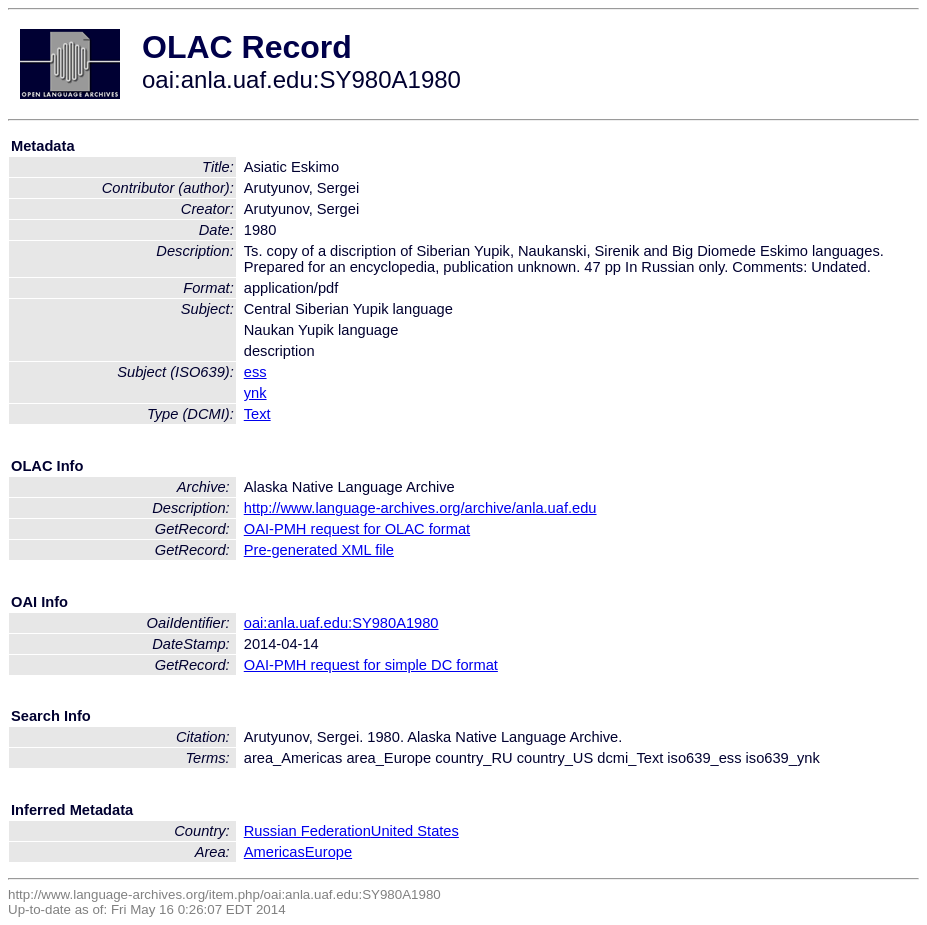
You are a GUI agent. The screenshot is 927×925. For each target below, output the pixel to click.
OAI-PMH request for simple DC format (371, 665)
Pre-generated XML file (319, 550)
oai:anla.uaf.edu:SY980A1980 (341, 623)
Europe (328, 852)
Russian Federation (307, 831)
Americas (274, 852)
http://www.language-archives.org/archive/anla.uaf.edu (420, 508)
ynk (255, 393)
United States (415, 831)
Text (257, 414)
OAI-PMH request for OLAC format (357, 529)
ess (255, 372)
